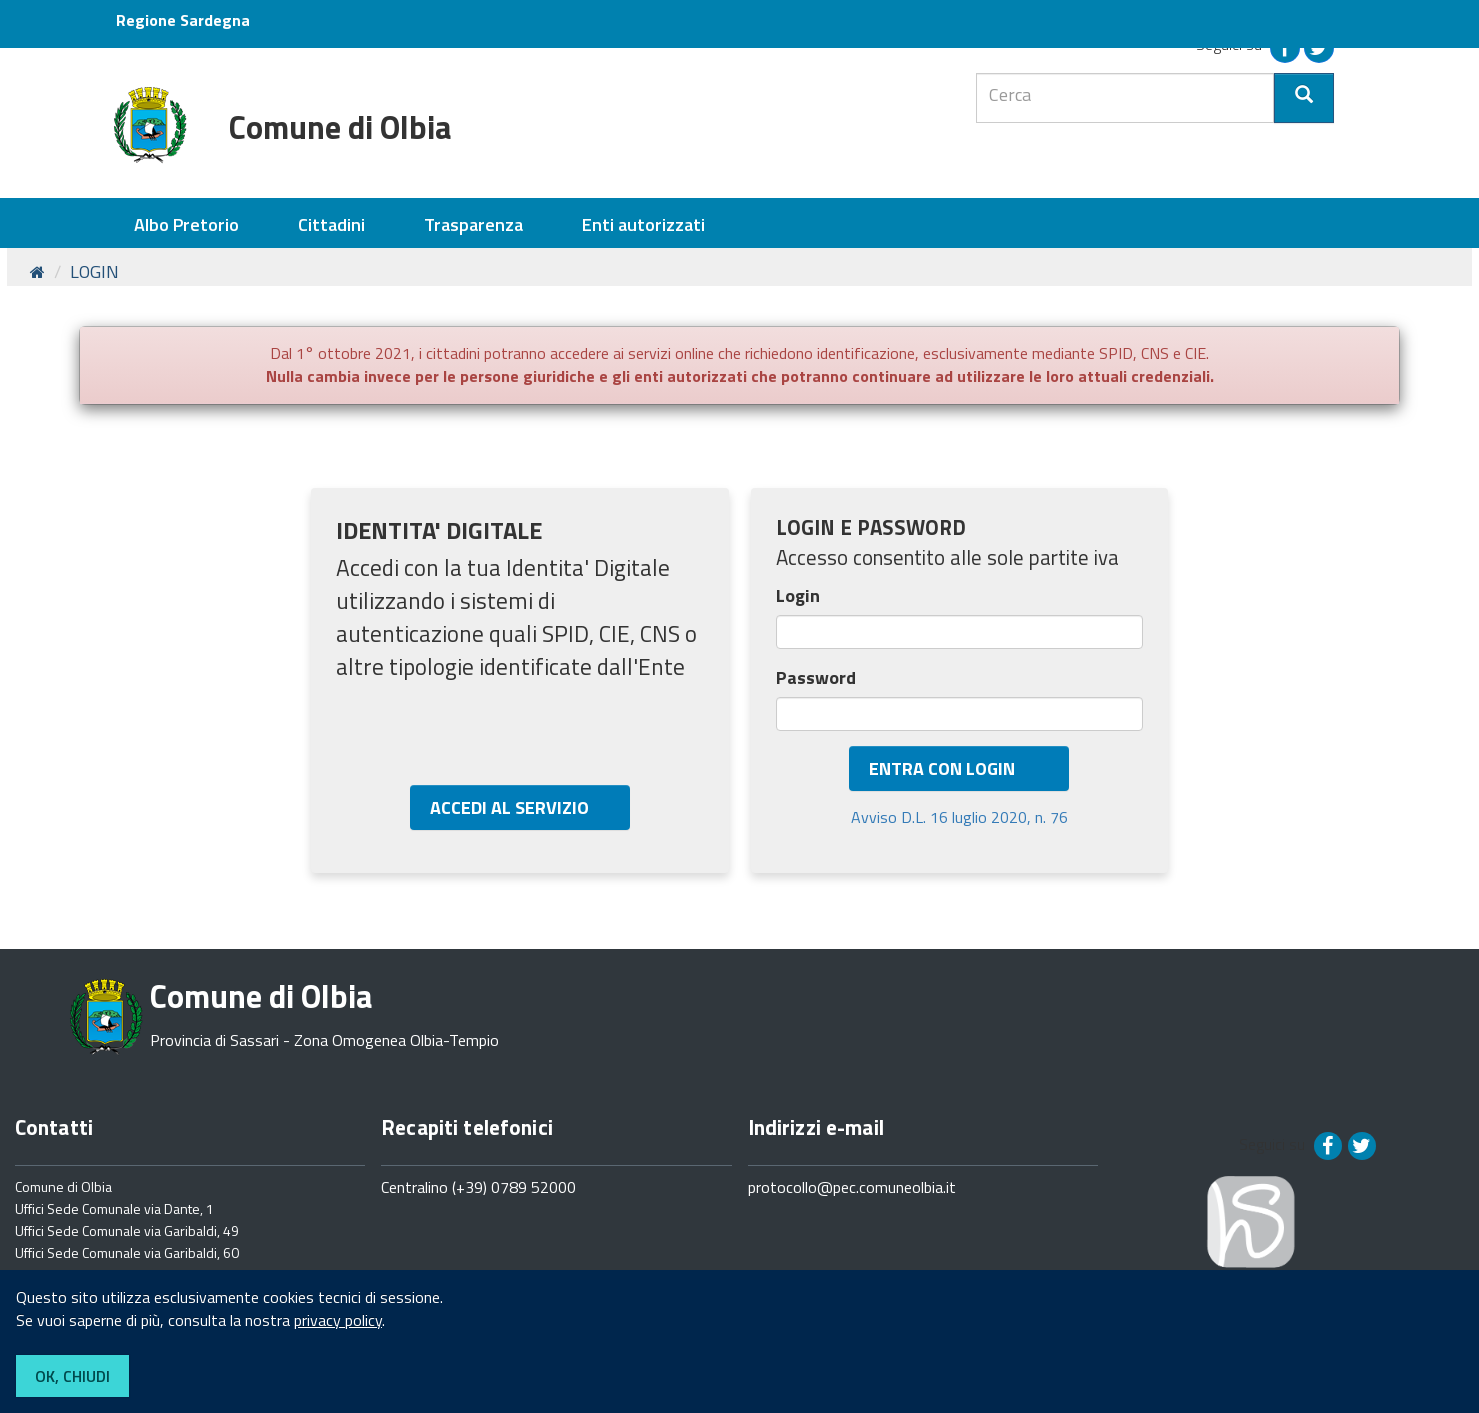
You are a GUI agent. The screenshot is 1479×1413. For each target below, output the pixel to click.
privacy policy (338, 1320)
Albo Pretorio (186, 224)
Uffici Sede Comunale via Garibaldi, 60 (127, 1252)
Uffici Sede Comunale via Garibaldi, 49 (127, 1230)
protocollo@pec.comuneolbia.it (852, 1187)
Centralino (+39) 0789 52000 (478, 1187)
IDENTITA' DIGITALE (439, 530)
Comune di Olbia (63, 1186)
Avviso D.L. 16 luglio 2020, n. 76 (959, 817)
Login (800, 595)
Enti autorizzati (643, 224)
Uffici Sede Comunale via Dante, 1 (114, 1208)
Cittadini (331, 224)
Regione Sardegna (183, 20)
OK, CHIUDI (72, 1376)
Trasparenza (473, 224)
